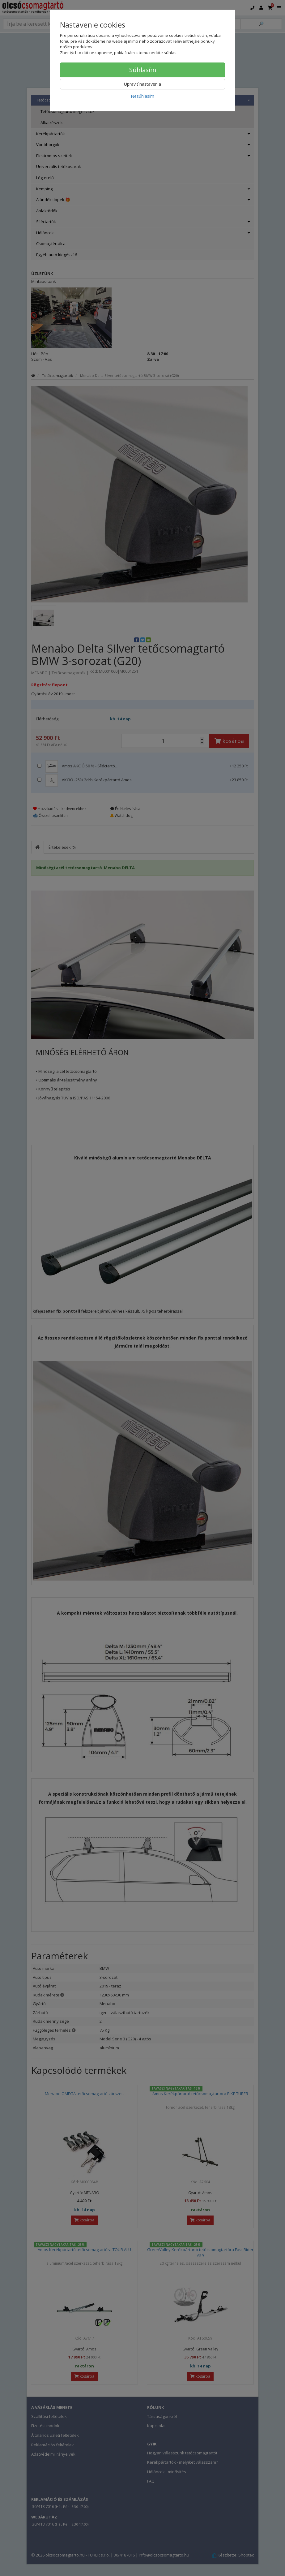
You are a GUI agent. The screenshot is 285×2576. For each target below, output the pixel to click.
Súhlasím (142, 70)
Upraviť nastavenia (142, 84)
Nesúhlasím (142, 96)
